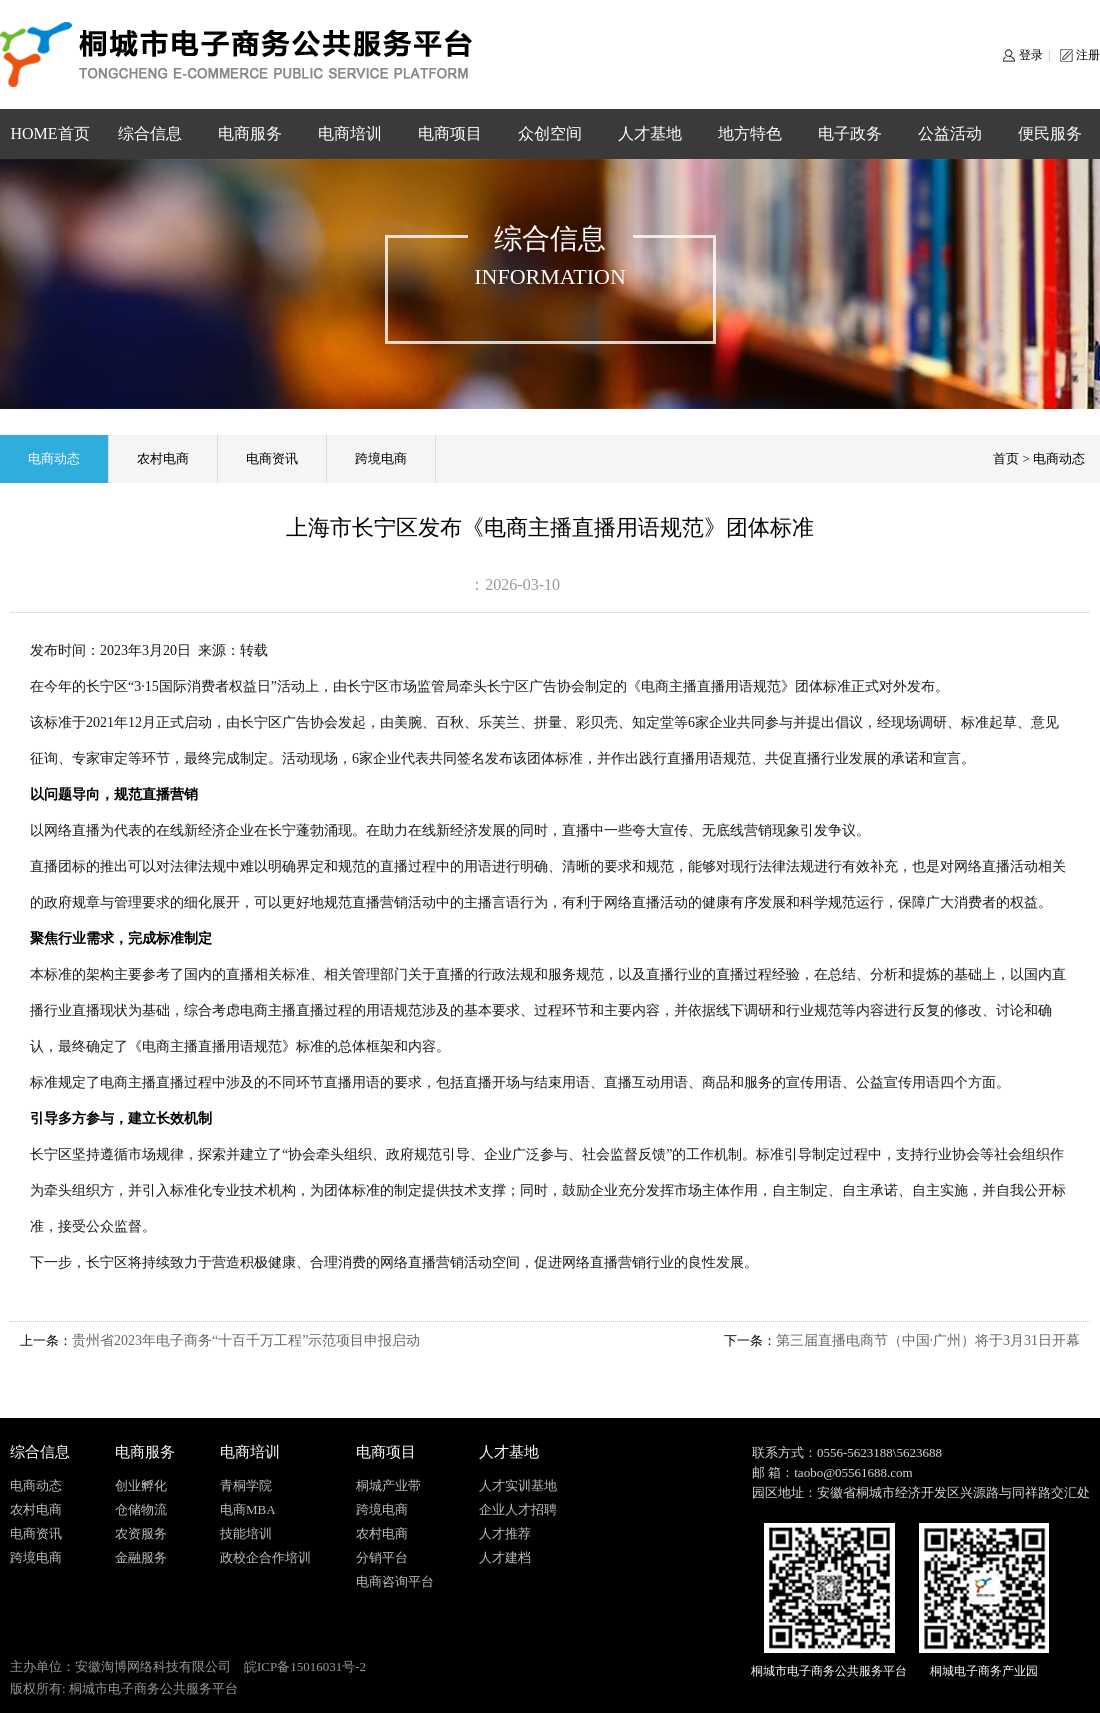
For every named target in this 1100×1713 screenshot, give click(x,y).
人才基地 (650, 133)
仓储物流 (141, 1509)
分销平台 (382, 1557)
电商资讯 (272, 458)
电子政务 (850, 133)
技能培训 (246, 1533)
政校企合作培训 (265, 1557)
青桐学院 (246, 1485)
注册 (1088, 55)
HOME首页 (49, 133)
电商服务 (250, 133)
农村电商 (163, 458)
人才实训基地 (518, 1485)
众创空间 (550, 133)
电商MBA (248, 1509)
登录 (1031, 55)
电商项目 (450, 133)
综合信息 (150, 133)
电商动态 (54, 458)
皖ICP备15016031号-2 (305, 1666)
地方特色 (750, 133)
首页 (1006, 458)
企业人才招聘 (518, 1509)
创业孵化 (141, 1485)
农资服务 (141, 1533)
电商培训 (350, 133)
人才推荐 (505, 1533)
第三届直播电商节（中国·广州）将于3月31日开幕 (928, 1340)
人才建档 (505, 1557)
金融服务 (141, 1557)
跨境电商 (381, 458)
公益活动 (950, 133)
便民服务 (1050, 133)
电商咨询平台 (395, 1581)
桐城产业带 (388, 1485)
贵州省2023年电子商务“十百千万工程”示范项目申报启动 (246, 1340)
